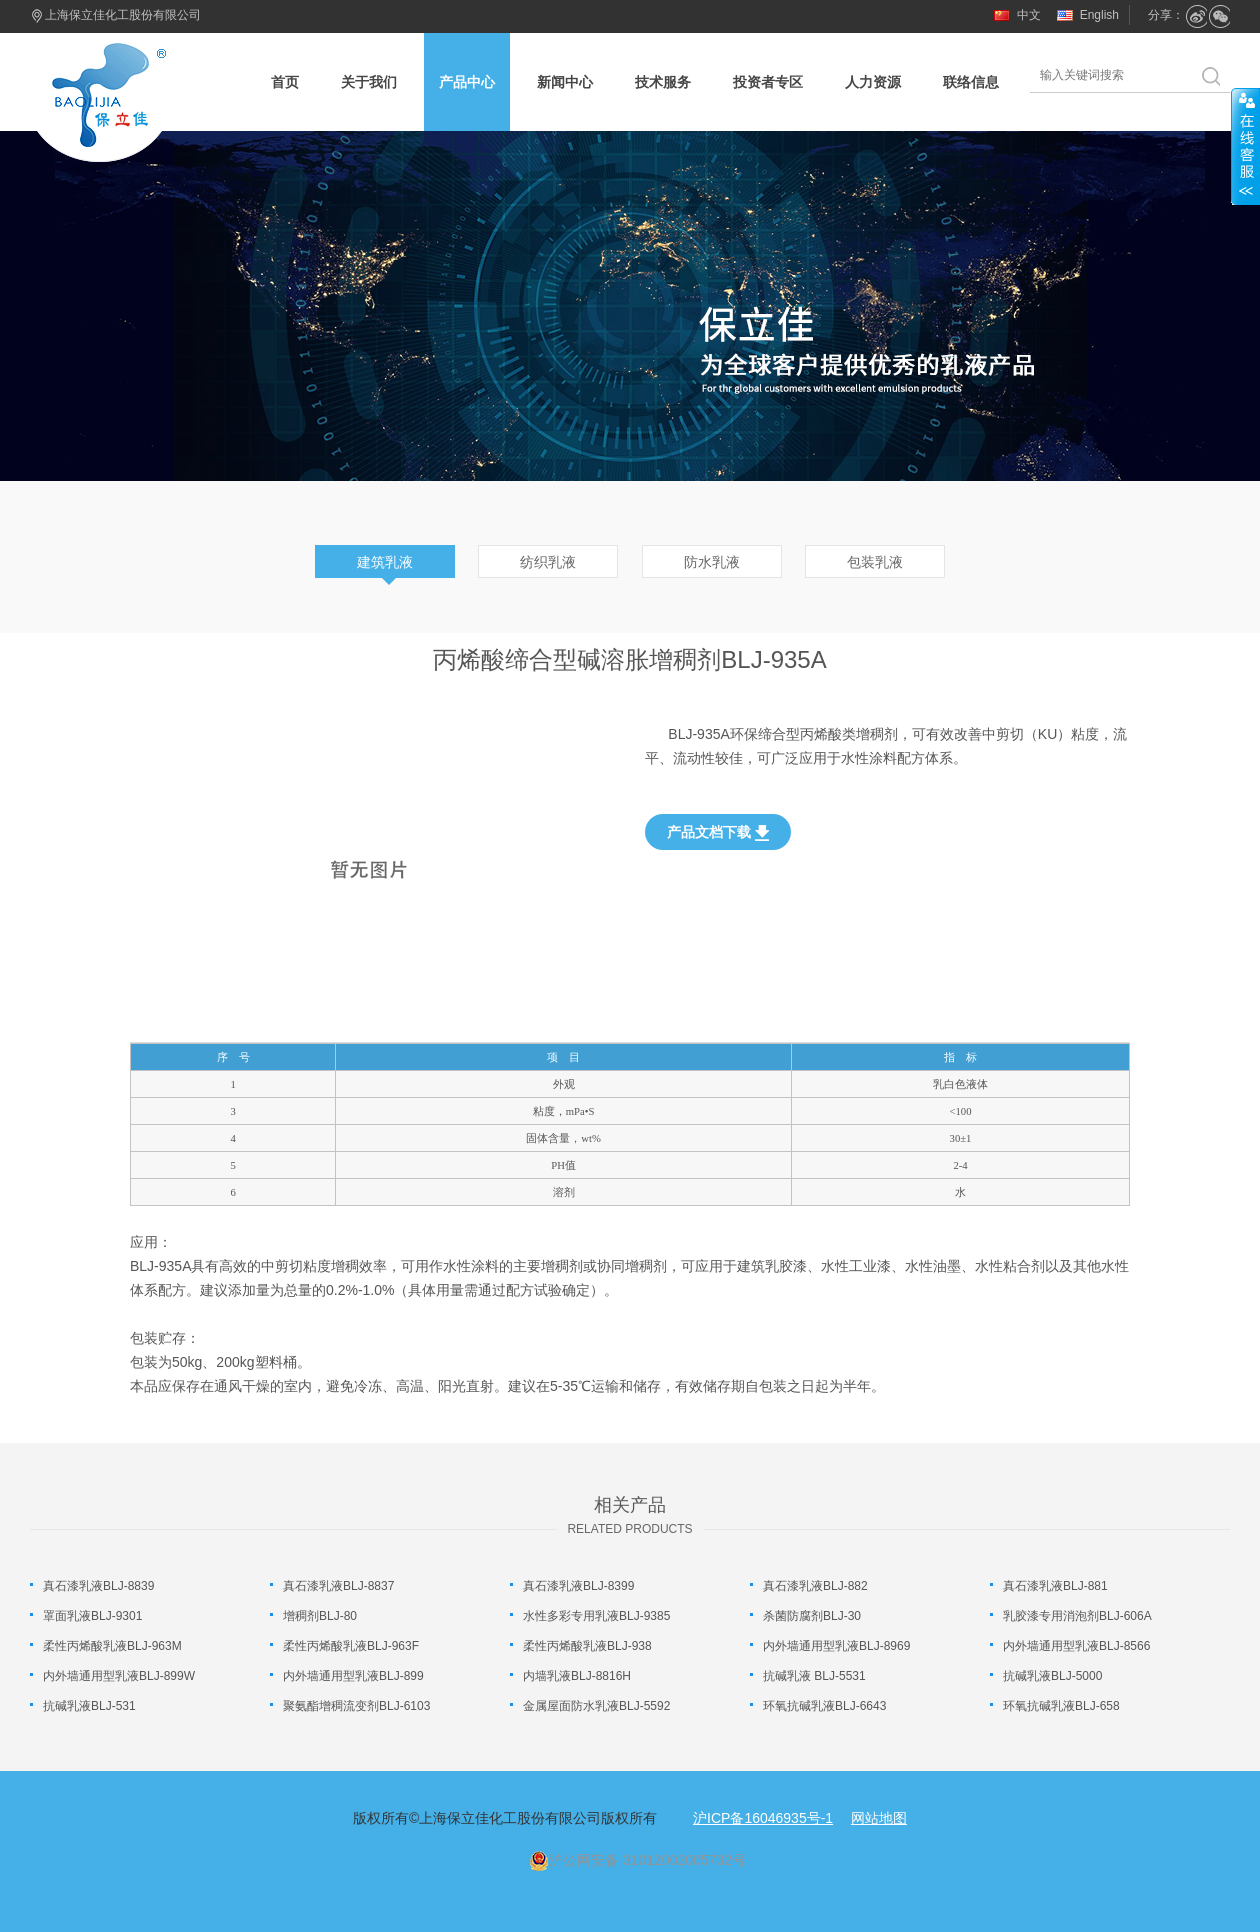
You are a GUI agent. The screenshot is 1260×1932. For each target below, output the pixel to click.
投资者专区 (768, 82)
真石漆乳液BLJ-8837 (338, 1586)
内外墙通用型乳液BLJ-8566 (1076, 1646)
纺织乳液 (548, 562)
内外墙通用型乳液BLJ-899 (353, 1676)
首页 (285, 82)
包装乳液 (875, 562)
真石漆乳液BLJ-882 (815, 1586)
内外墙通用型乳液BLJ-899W (119, 1676)
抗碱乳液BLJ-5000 (1052, 1676)
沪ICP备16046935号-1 (763, 1818)
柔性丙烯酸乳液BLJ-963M (112, 1646)
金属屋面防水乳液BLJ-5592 (596, 1706)
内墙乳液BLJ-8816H (577, 1676)
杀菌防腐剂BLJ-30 (812, 1616)
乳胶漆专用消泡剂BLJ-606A (1077, 1616)
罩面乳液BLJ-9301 (92, 1616)
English (1099, 15)
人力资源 (873, 82)
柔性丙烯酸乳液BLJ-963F (351, 1646)
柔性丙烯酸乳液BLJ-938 (587, 1646)
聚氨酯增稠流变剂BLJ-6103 (356, 1706)
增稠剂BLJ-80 (320, 1616)
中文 (1029, 15)
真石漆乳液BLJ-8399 (578, 1586)
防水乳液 (712, 562)
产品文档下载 (718, 832)
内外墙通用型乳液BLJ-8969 (836, 1646)
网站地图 (879, 1818)
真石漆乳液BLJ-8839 (98, 1586)
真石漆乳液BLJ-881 (1055, 1586)
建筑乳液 (385, 562)
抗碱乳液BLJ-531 (89, 1706)
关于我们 (369, 82)
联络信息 (971, 82)
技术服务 (663, 82)
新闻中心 (565, 82)
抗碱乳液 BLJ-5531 (814, 1676)
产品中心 (467, 82)
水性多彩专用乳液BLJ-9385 (596, 1616)
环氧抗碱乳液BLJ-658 (1061, 1706)
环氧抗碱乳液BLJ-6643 (824, 1706)
